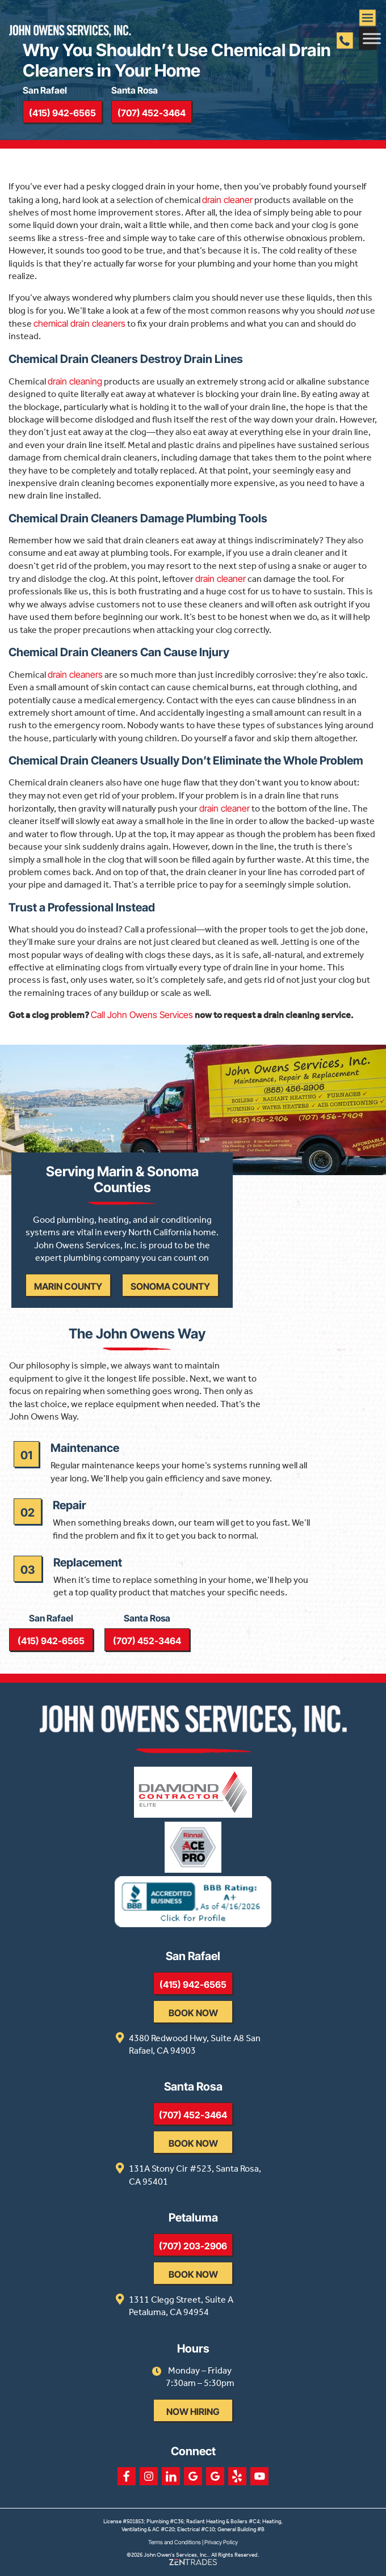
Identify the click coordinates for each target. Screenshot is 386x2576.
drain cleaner (227, 199)
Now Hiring (193, 2411)
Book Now (193, 2012)
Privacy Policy (221, 2542)
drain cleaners (75, 674)
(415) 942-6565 (62, 113)
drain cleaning (75, 381)
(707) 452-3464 (152, 113)
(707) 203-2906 (193, 2246)
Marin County (68, 1286)
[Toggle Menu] (372, 38)
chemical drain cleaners (79, 323)
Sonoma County (170, 1286)
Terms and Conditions (174, 2542)
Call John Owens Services (142, 1014)
